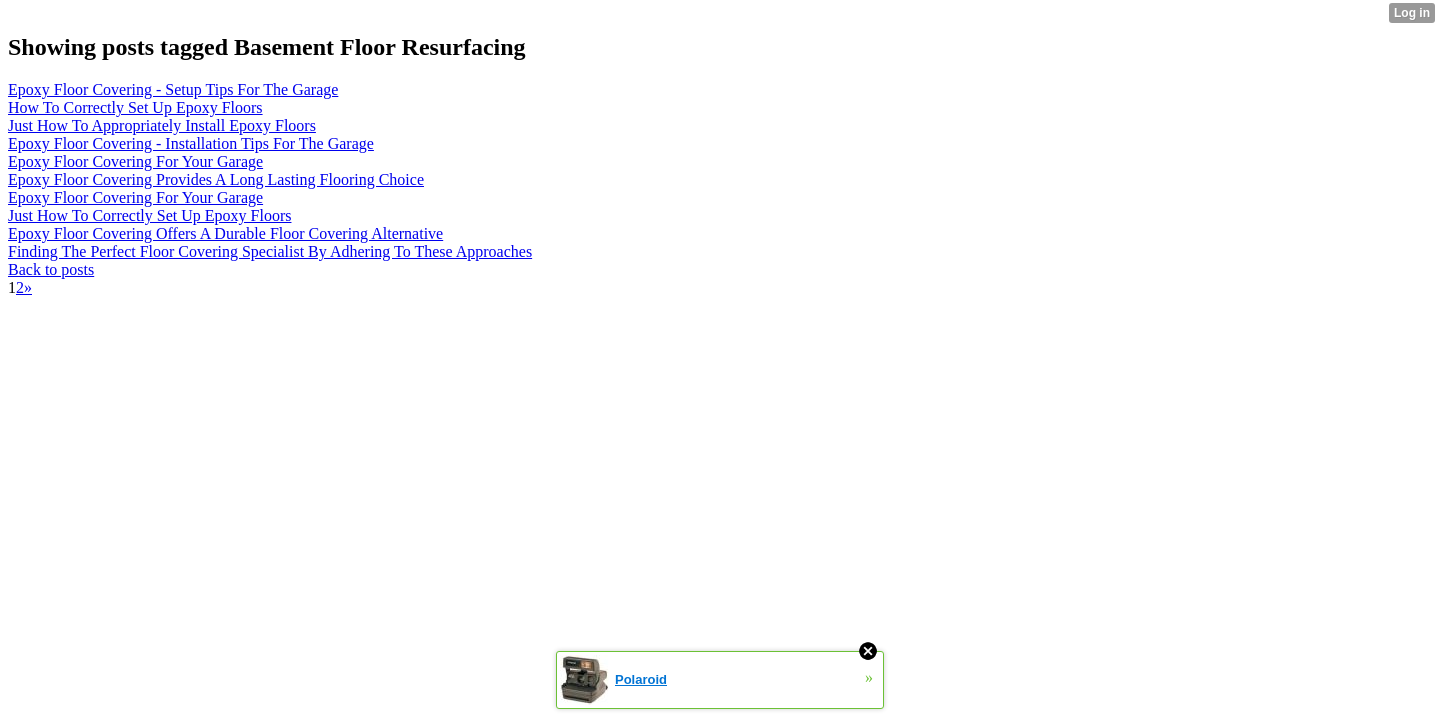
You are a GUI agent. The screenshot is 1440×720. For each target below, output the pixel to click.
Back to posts (51, 269)
